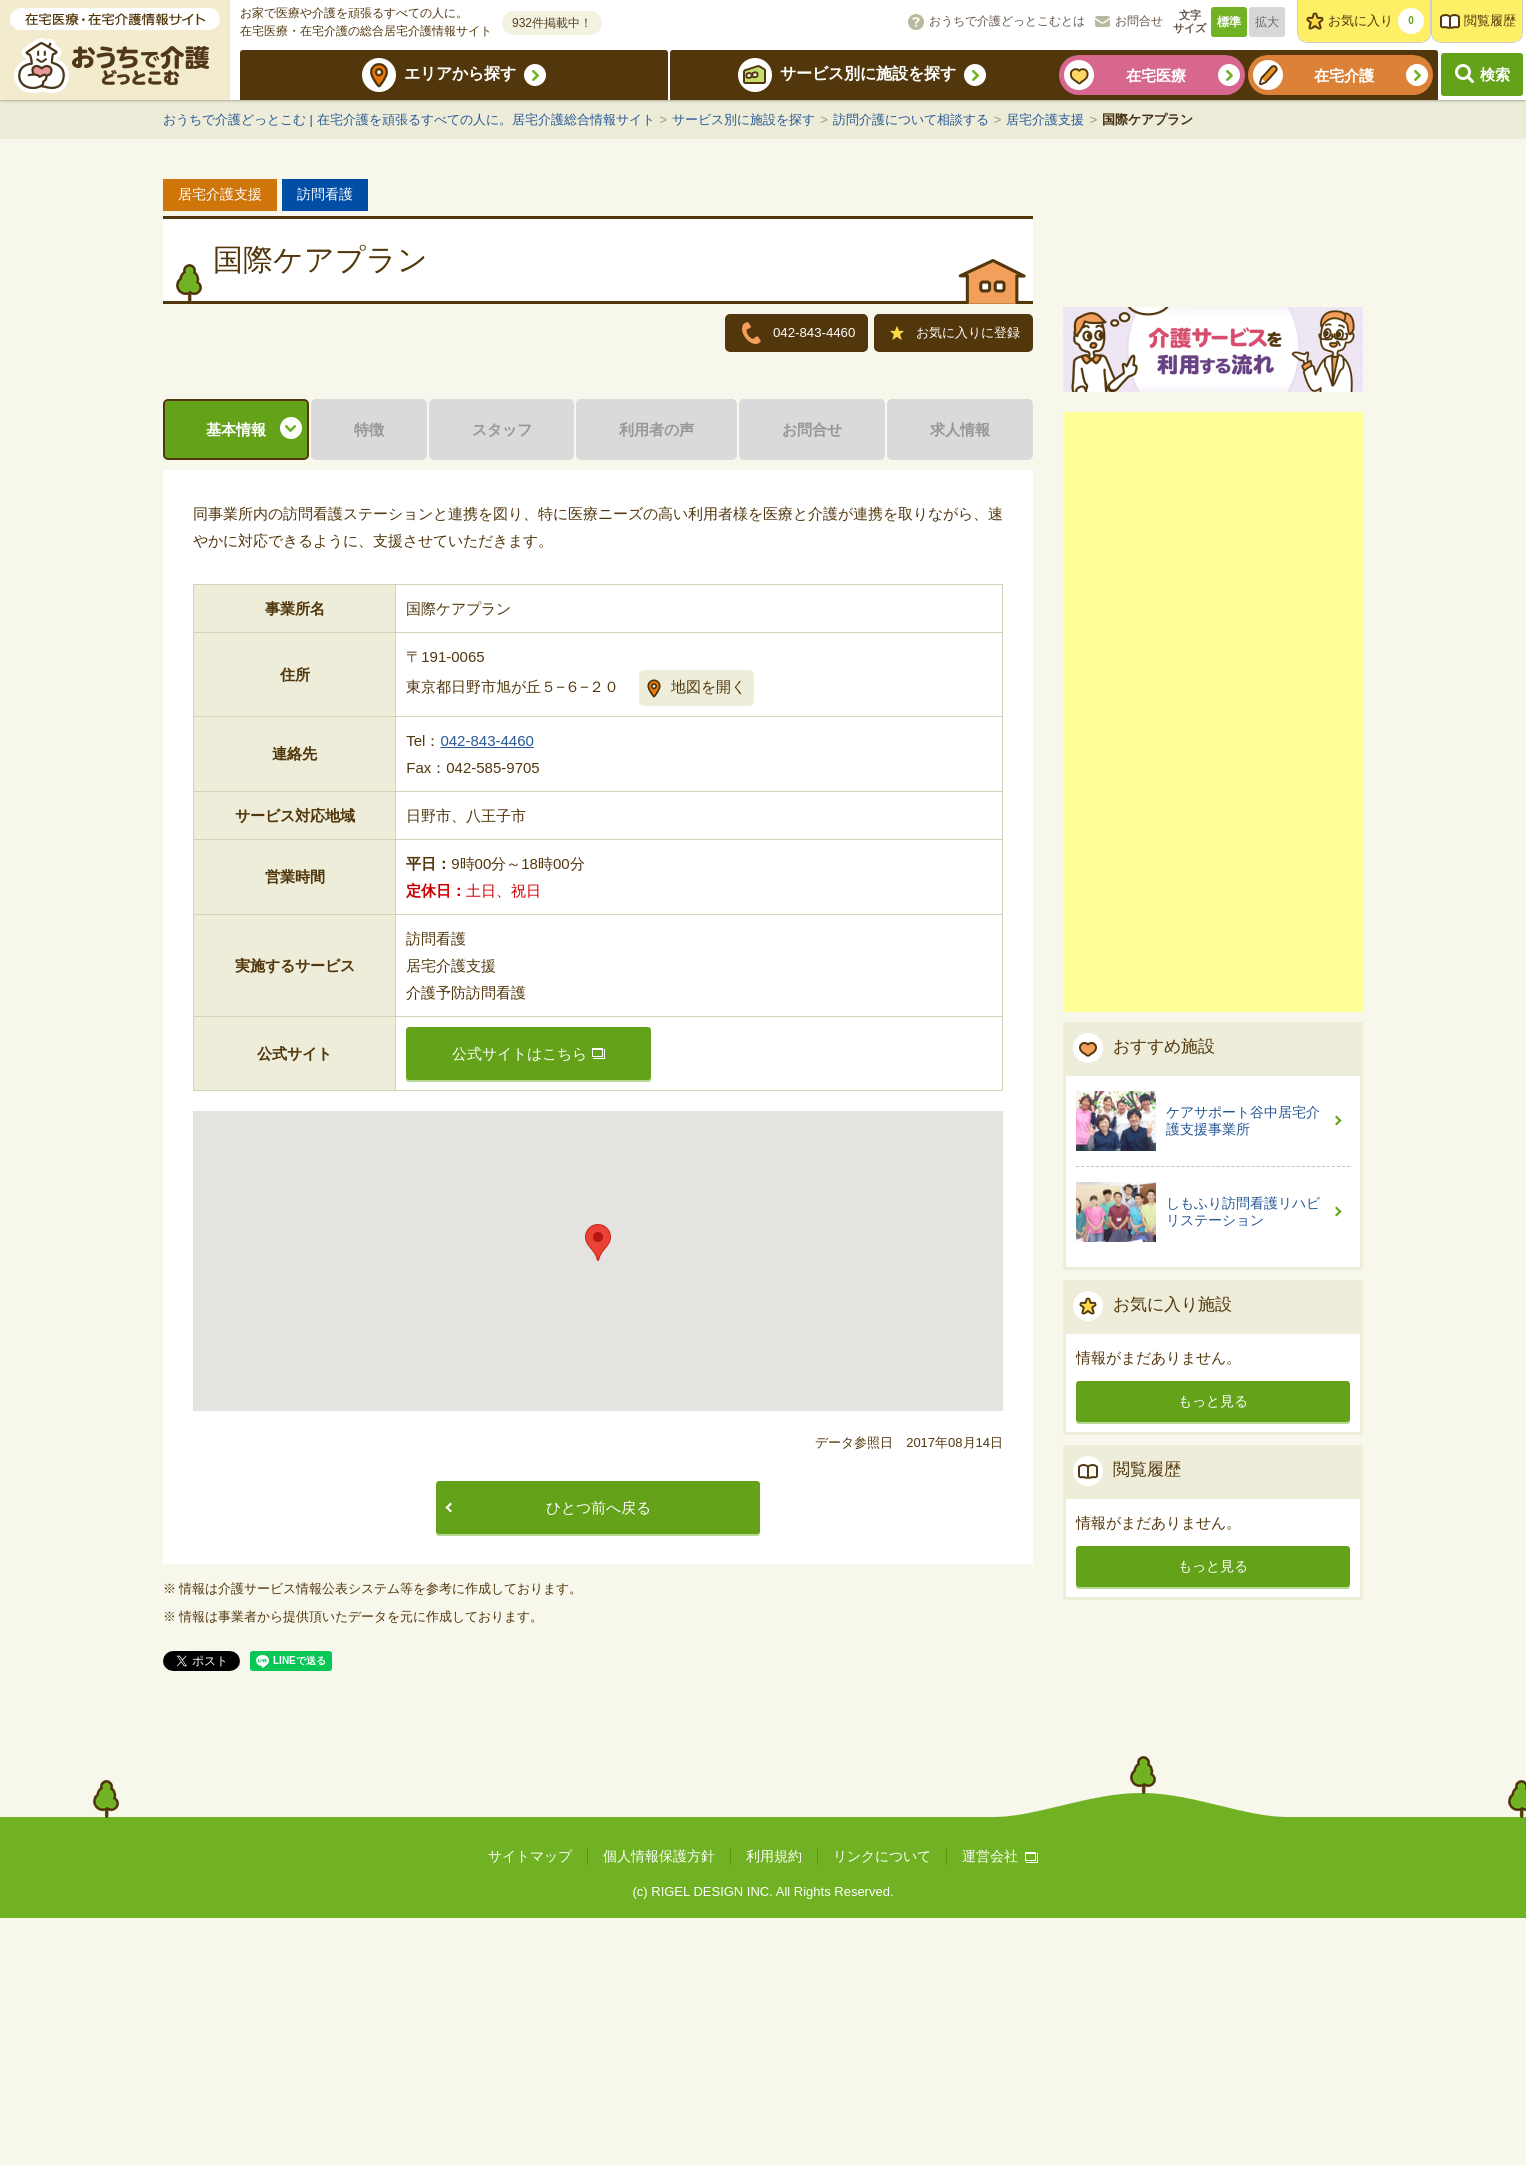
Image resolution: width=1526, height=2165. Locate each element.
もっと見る (1213, 1633)
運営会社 (1000, 2103)
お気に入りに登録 (956, 334)
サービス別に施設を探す (868, 73)
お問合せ (1139, 21)
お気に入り (1376, 21)
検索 (1495, 74)
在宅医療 (1156, 75)
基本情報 (236, 676)
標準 (1229, 22)
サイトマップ (530, 2103)
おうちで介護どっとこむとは (1007, 21)
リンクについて (882, 2103)
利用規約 (774, 2103)
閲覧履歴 (1490, 20)
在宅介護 (1344, 75)
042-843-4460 (486, 987)
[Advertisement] (1213, 944)
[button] (598, 1489)
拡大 (1267, 22)
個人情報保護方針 (659, 2103)
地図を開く (708, 933)
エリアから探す (460, 73)
